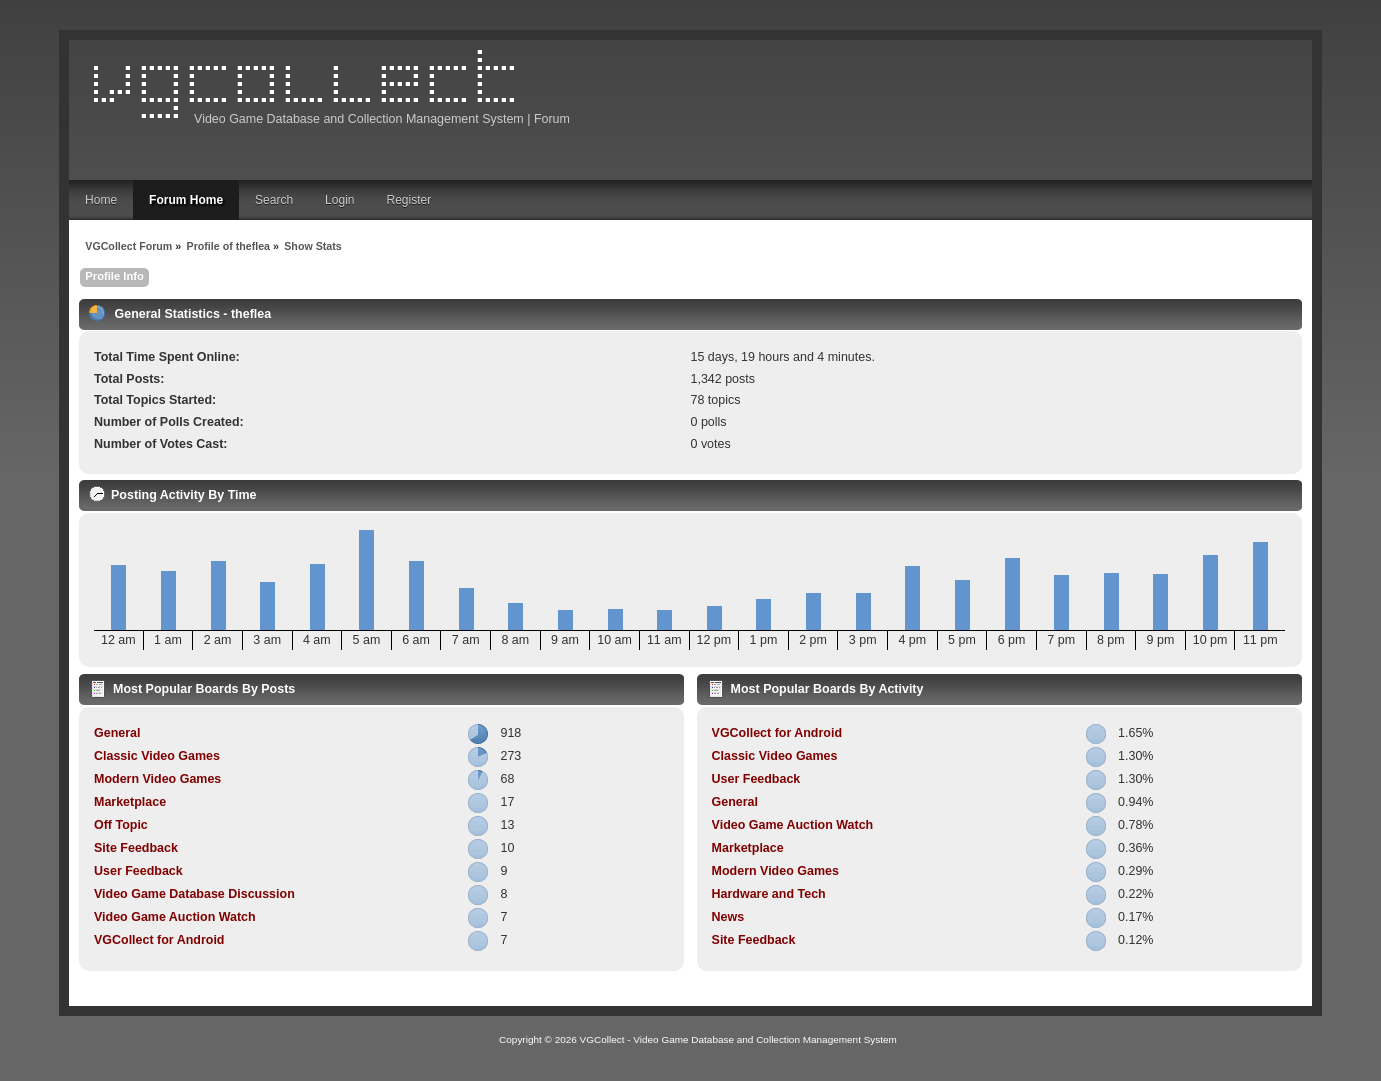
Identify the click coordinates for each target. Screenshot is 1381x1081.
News (728, 917)
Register (408, 200)
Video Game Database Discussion (194, 894)
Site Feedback (136, 848)
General (117, 733)
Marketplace (130, 802)
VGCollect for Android (159, 940)
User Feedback (138, 871)
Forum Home (186, 200)
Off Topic (121, 825)
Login (339, 200)
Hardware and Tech (769, 894)
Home (101, 200)
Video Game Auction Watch (175, 917)
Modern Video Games (157, 779)
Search (274, 200)
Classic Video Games (157, 756)
